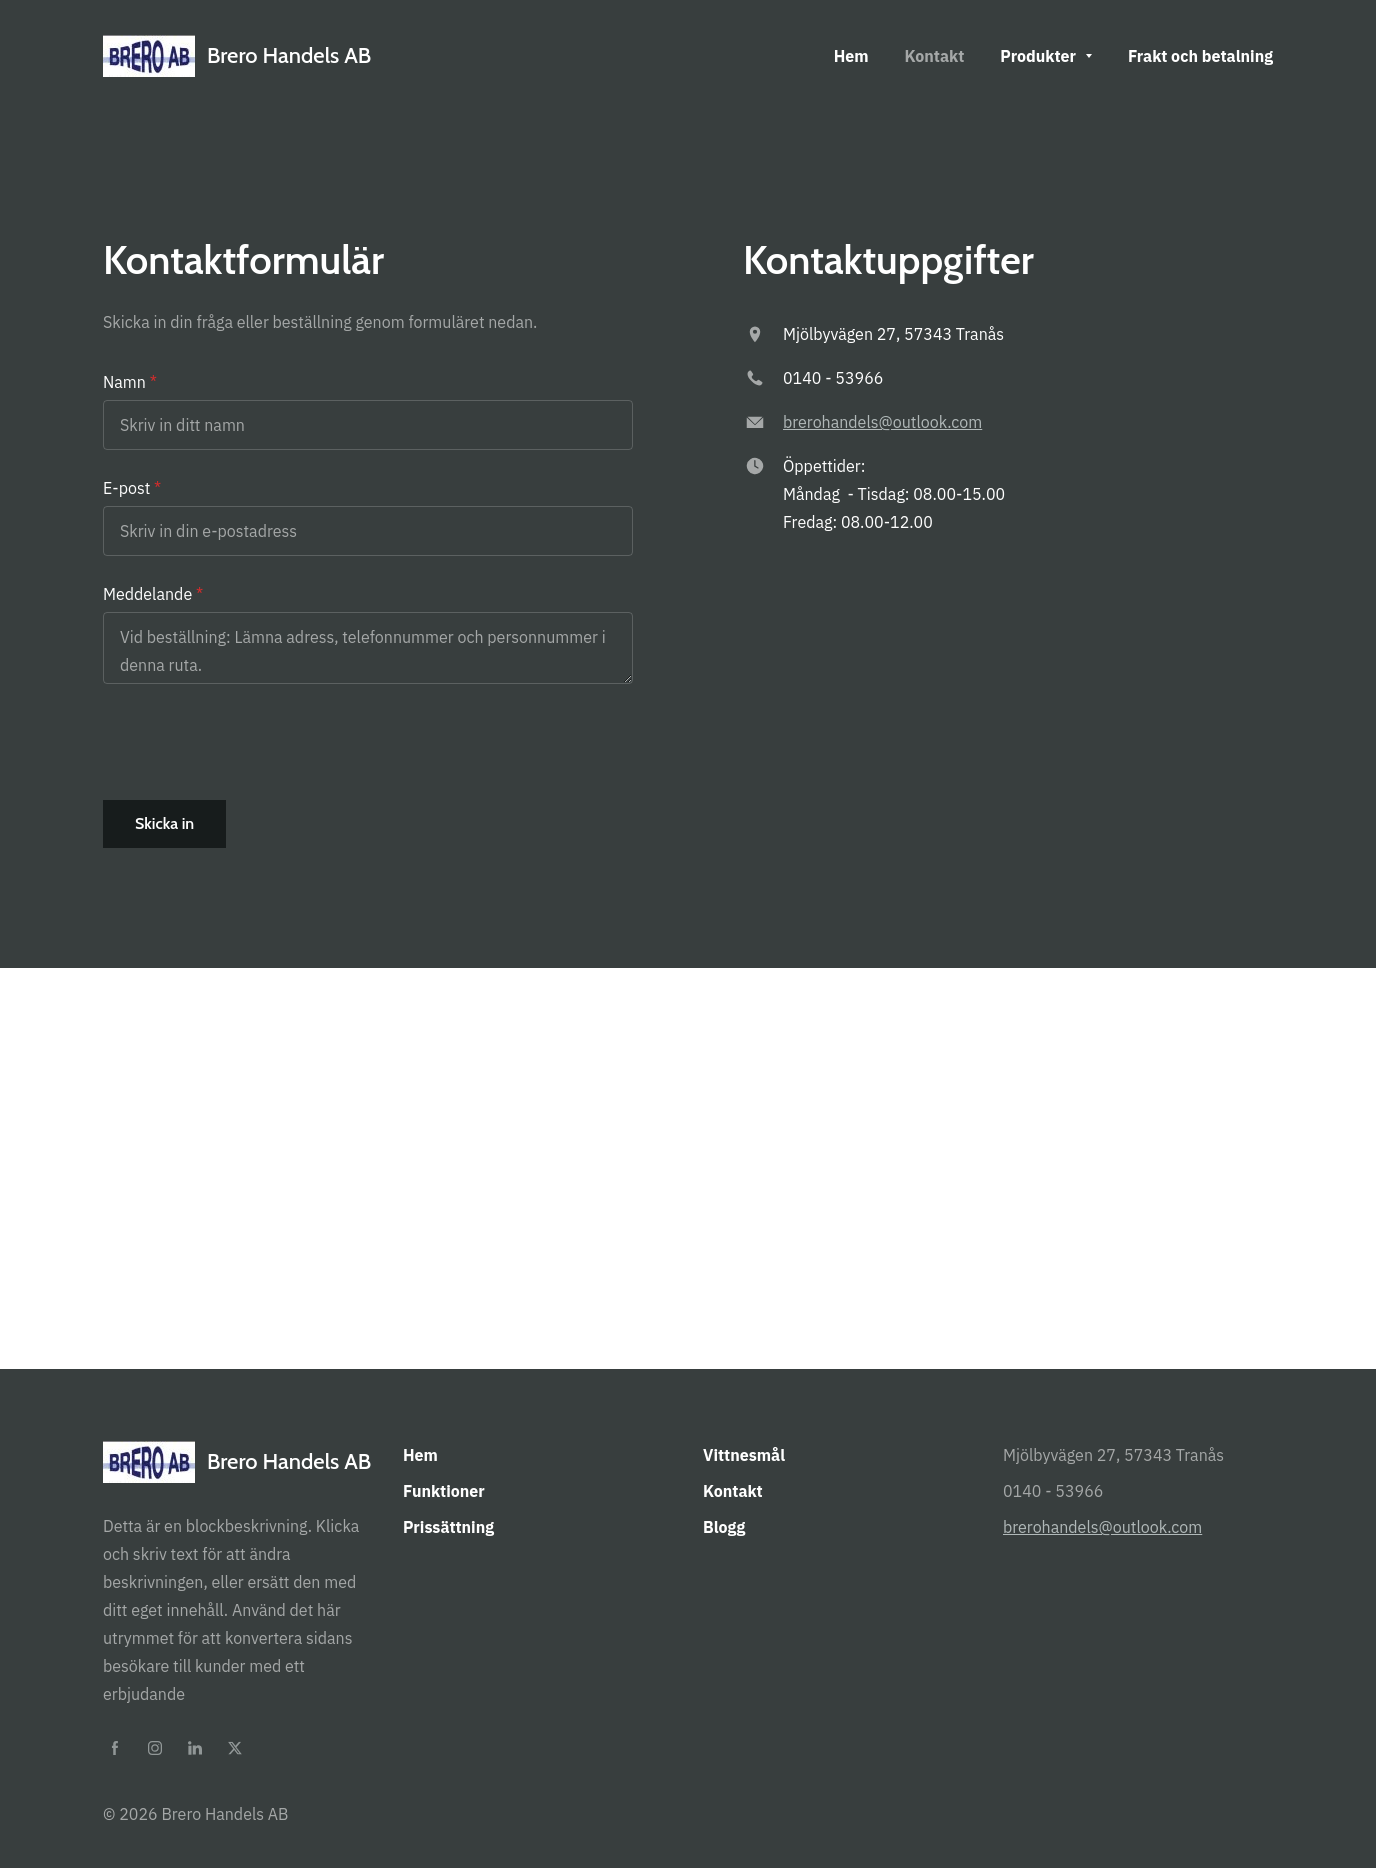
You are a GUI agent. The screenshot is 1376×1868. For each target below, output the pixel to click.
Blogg (724, 1527)
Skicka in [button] (164, 823)
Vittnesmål (744, 1455)
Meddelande (147, 594)
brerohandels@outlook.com (882, 422)
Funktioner (444, 1491)
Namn (124, 382)
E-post (126, 488)
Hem (420, 1455)
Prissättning (448, 1527)
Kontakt (733, 1491)
